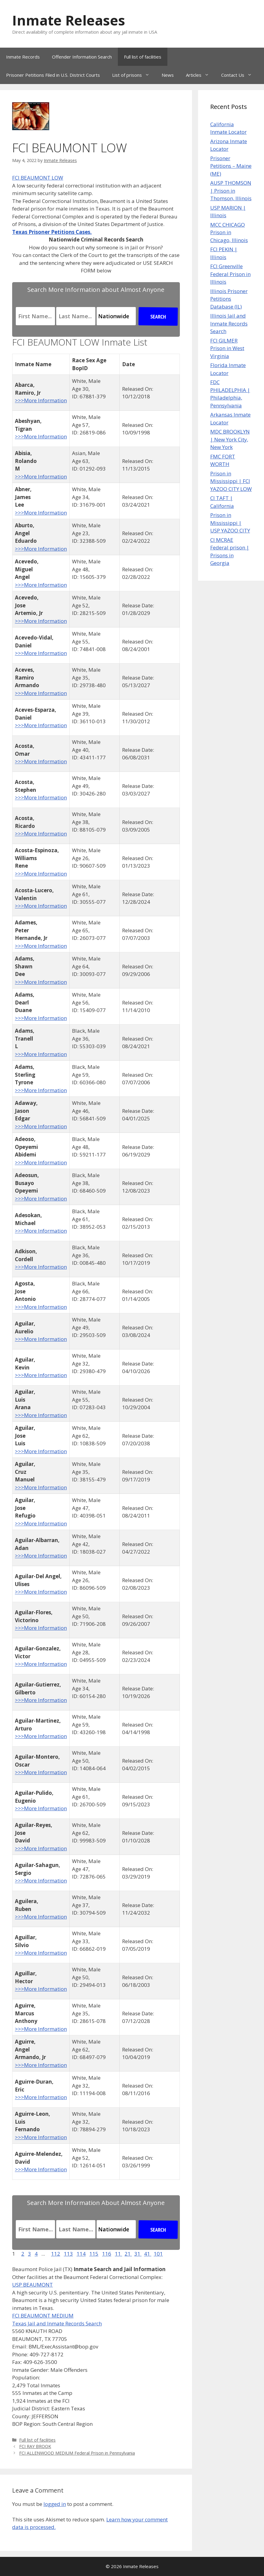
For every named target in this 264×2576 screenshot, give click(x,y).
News (168, 75)
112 (55, 2253)
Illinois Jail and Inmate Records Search (229, 323)
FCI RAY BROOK (35, 2446)
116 (106, 2253)
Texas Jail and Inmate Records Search (57, 2323)
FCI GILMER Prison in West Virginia (227, 348)
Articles (200, 75)
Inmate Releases (68, 20)
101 (158, 2253)
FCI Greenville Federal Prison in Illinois (230, 274)
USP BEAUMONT (32, 2284)
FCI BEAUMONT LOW (37, 177)
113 (68, 2253)
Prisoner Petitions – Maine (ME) (231, 166)
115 (93, 2253)
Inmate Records (23, 57)
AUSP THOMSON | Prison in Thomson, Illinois (231, 190)
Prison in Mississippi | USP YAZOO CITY (230, 522)
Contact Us (239, 75)
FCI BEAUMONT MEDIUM (43, 2315)
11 (118, 2253)
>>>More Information (41, 400)
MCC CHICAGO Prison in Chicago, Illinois (229, 232)
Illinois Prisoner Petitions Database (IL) (229, 299)
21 (128, 2253)
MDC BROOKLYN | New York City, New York (230, 439)
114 (81, 2253)
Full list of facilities (142, 57)
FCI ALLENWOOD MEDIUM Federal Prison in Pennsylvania (77, 2453)
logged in (54, 2503)
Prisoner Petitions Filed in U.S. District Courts (53, 75)
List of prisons (134, 75)
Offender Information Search (82, 57)
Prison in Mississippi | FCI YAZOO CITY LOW (231, 481)
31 (138, 2253)
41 (147, 2253)
